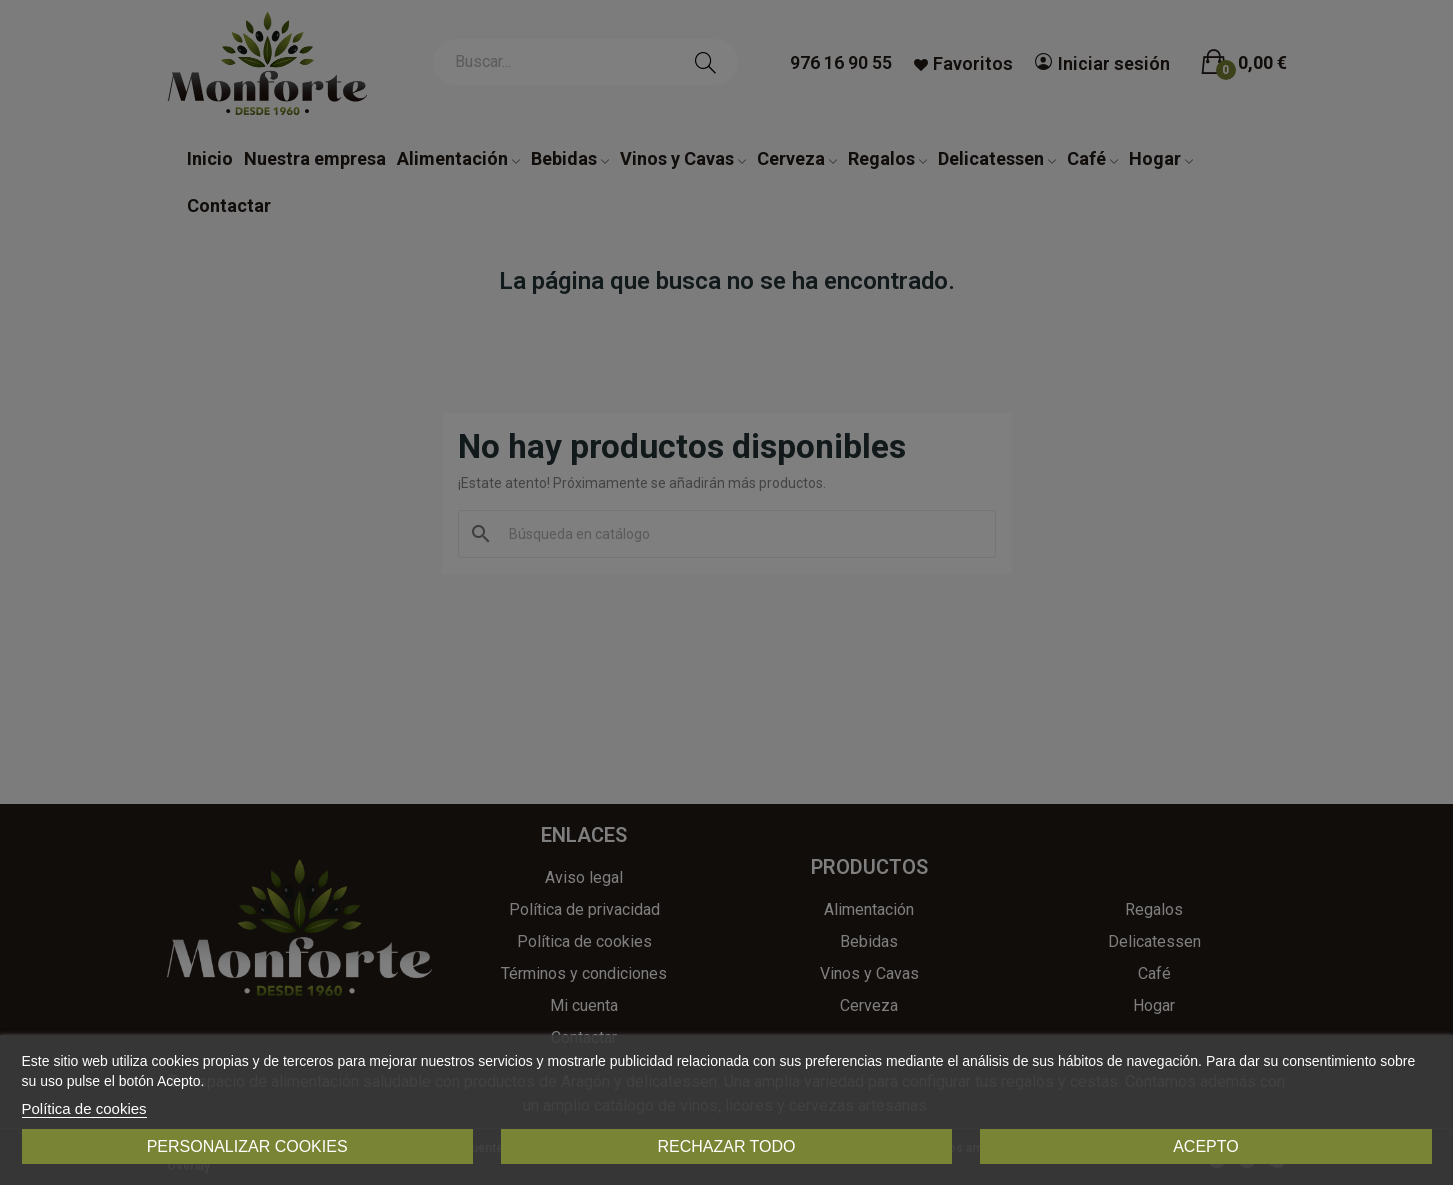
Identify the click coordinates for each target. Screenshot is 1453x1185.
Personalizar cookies (247, 1146)
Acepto (1206, 1146)
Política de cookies (84, 1108)
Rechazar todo (726, 1146)
